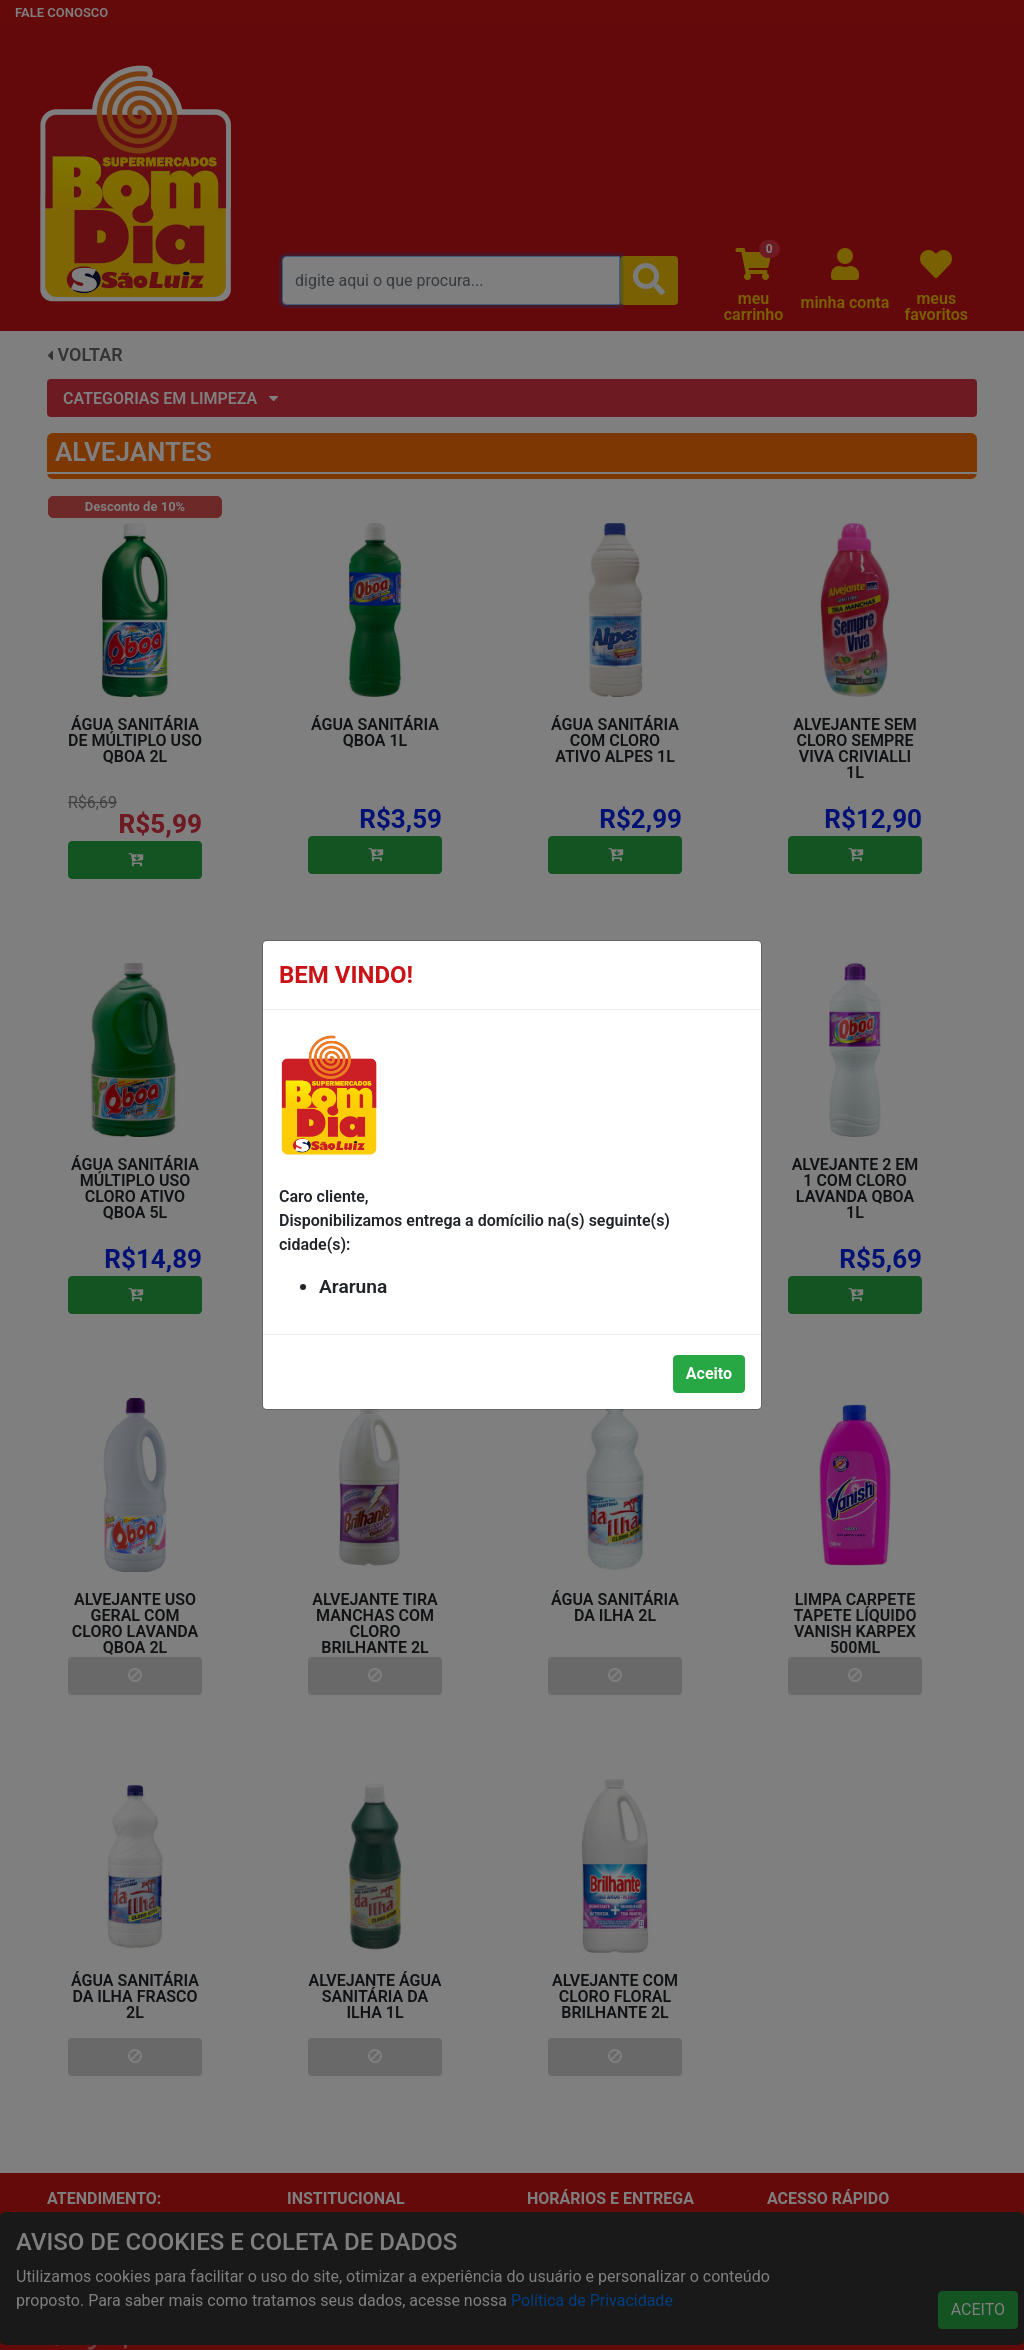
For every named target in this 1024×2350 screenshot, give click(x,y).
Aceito (709, 1373)
